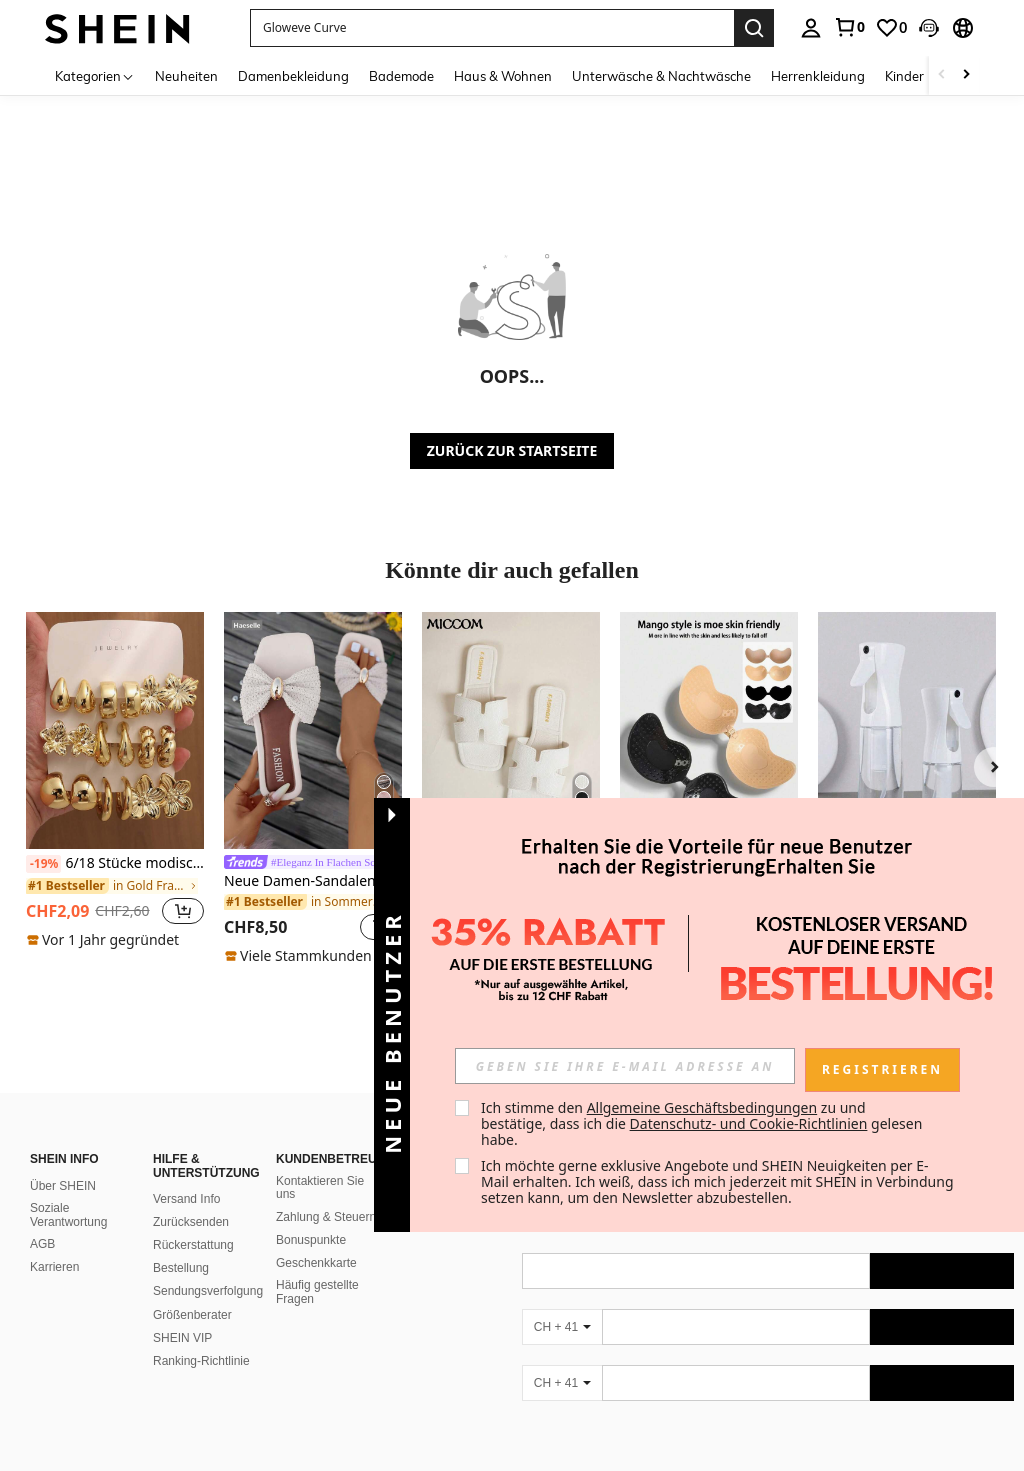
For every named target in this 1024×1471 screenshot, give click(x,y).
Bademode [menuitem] (401, 76)
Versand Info (186, 1175)
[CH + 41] (562, 1303)
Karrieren (54, 1243)
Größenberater (192, 1291)
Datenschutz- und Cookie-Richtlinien (749, 1123)
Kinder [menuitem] (904, 76)
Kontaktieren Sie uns (320, 1164)
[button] (929, 28)
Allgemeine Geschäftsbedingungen (702, 1107)
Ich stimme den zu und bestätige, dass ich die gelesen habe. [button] (703, 1123)
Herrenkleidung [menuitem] (818, 76)
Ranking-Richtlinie (201, 1337)
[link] (849, 27)
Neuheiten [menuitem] (186, 76)
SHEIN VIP (182, 1314)
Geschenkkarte (316, 1239)
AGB (42, 1220)
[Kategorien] (95, 75)
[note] (105, 940)
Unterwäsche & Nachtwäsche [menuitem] (661, 76)
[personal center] (811, 28)
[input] (625, 1066)
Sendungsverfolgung (208, 1267)
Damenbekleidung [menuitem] (293, 76)
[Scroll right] (966, 75)
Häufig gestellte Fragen (317, 1268)
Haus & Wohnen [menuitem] (503, 76)
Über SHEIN (63, 1162)
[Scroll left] (942, 75)
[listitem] (115, 781)
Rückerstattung (193, 1221)
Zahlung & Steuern (326, 1193)
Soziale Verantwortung (68, 1191)
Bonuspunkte (311, 1216)
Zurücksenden (191, 1198)
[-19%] (43, 864)
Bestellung (181, 1244)
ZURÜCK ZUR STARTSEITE (512, 450)
